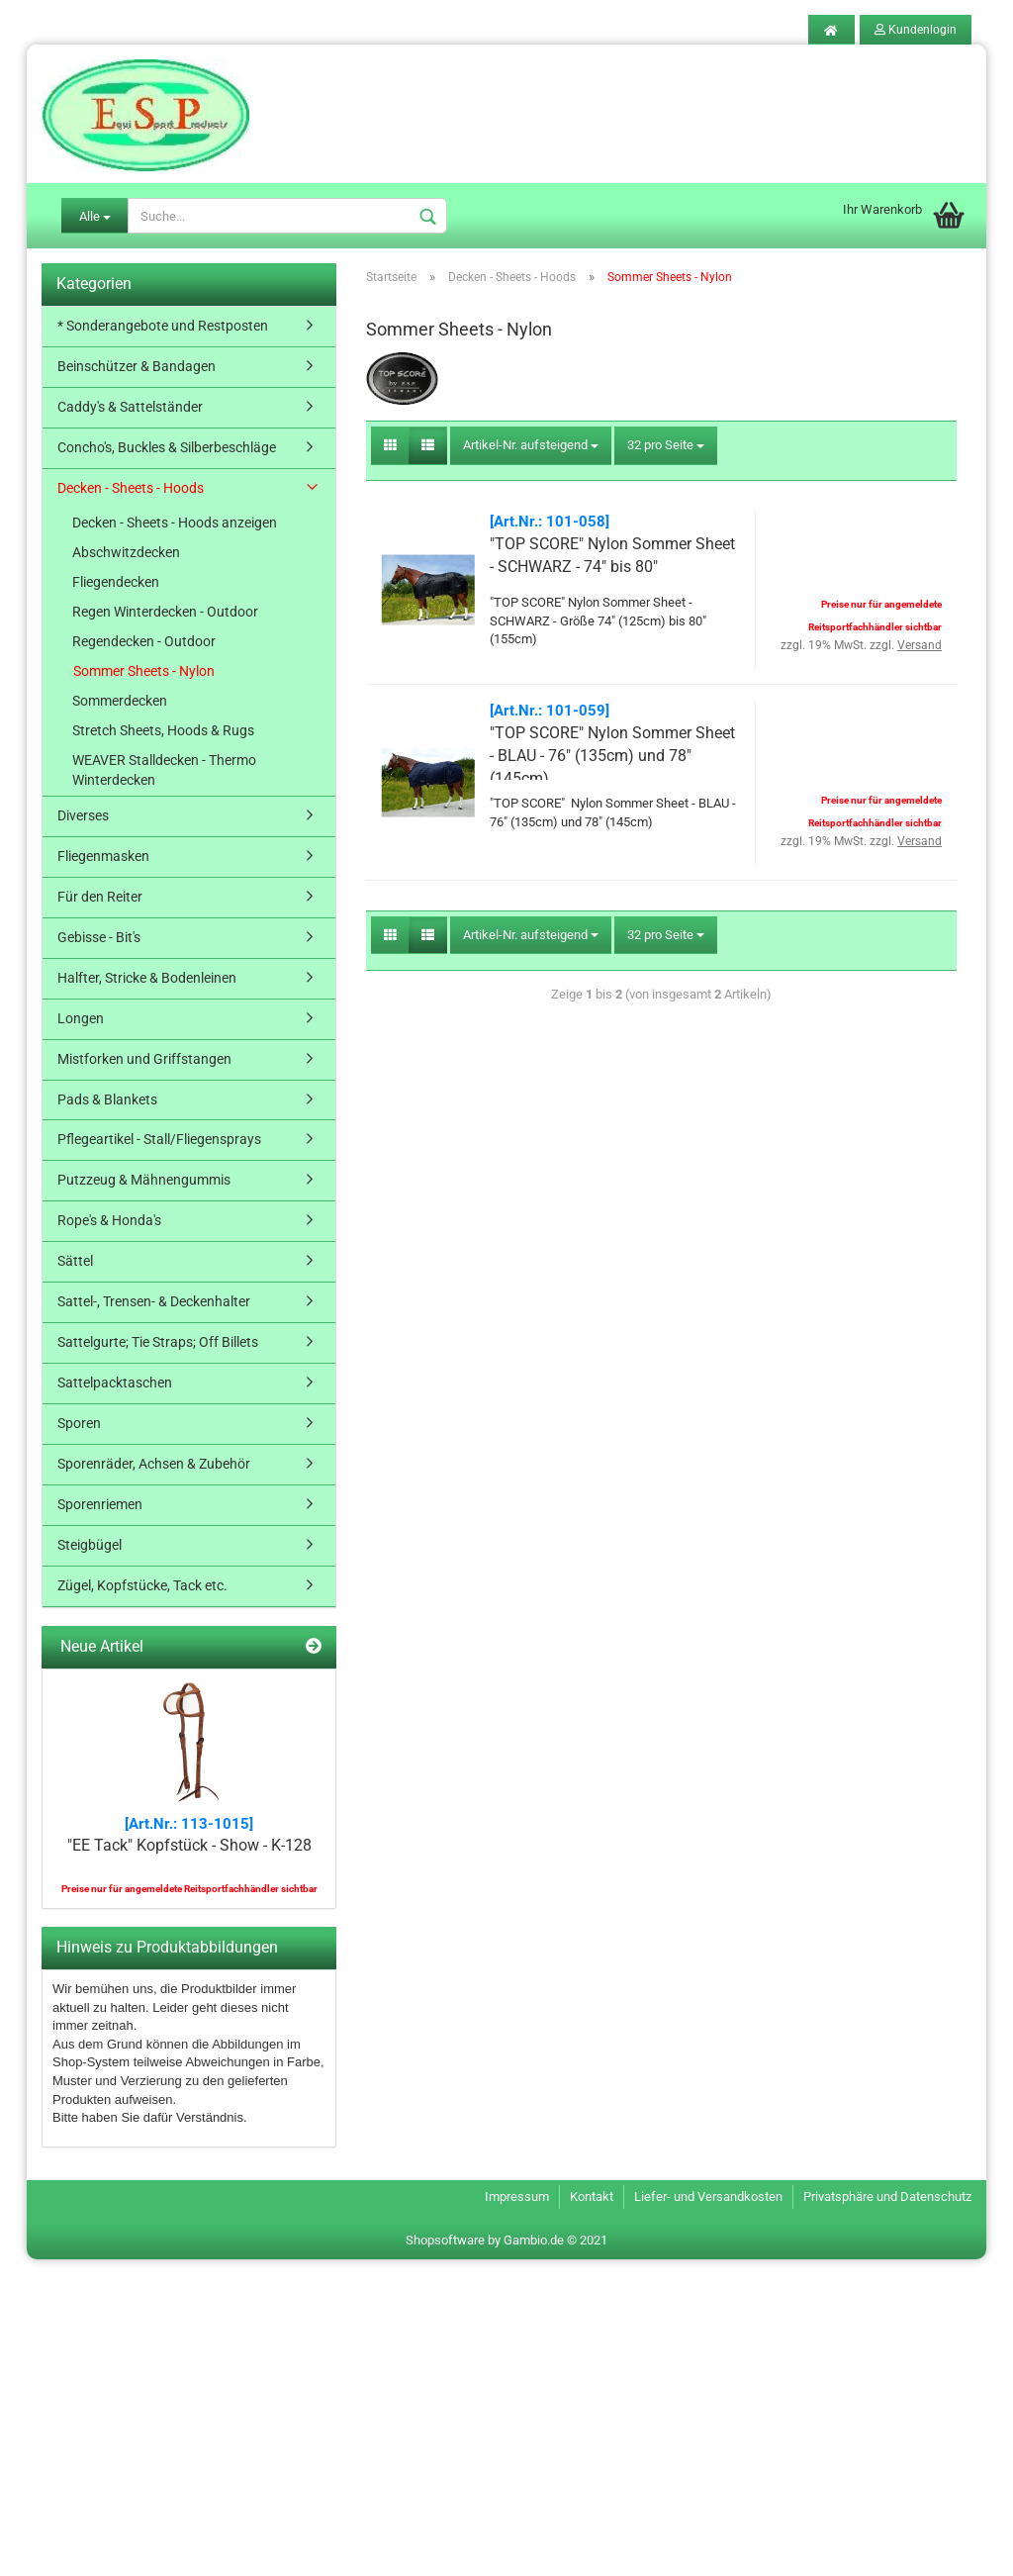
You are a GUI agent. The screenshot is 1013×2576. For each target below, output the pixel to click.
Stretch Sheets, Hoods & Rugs (163, 730)
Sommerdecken (119, 701)
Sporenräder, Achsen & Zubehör (153, 1464)
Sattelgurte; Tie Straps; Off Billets (157, 1342)
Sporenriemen (99, 1504)
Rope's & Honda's (109, 1220)
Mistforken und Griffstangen (144, 1059)
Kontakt (591, 2197)
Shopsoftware (445, 2240)
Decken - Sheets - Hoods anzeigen (174, 522)
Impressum (517, 2197)
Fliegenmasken (103, 856)
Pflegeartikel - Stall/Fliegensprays (159, 1139)
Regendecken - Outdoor (144, 641)
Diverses (83, 815)
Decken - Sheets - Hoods (130, 488)
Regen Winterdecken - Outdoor (165, 612)
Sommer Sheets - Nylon (144, 671)
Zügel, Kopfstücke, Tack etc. (142, 1585)
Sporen (79, 1423)
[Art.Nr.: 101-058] (549, 521)
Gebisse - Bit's (98, 937)
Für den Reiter (99, 897)
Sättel (75, 1261)
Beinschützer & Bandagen (136, 366)
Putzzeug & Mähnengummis (143, 1180)
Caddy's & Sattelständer (130, 407)
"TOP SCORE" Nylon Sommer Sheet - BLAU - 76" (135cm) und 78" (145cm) (612, 755)
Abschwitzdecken (126, 552)
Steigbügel (89, 1545)
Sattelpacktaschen (114, 1382)
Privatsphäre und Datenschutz (887, 2197)
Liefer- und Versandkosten (708, 2197)
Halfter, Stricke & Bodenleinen (146, 978)
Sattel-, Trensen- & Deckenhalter (153, 1301)
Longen (80, 1018)
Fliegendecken (115, 582)
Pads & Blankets (107, 1099)
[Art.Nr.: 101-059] (549, 710)
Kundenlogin (916, 30)
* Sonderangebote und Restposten (162, 326)
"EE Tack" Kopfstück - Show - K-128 (189, 1845)
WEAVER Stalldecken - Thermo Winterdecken (164, 770)
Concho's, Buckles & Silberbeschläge (166, 447)
